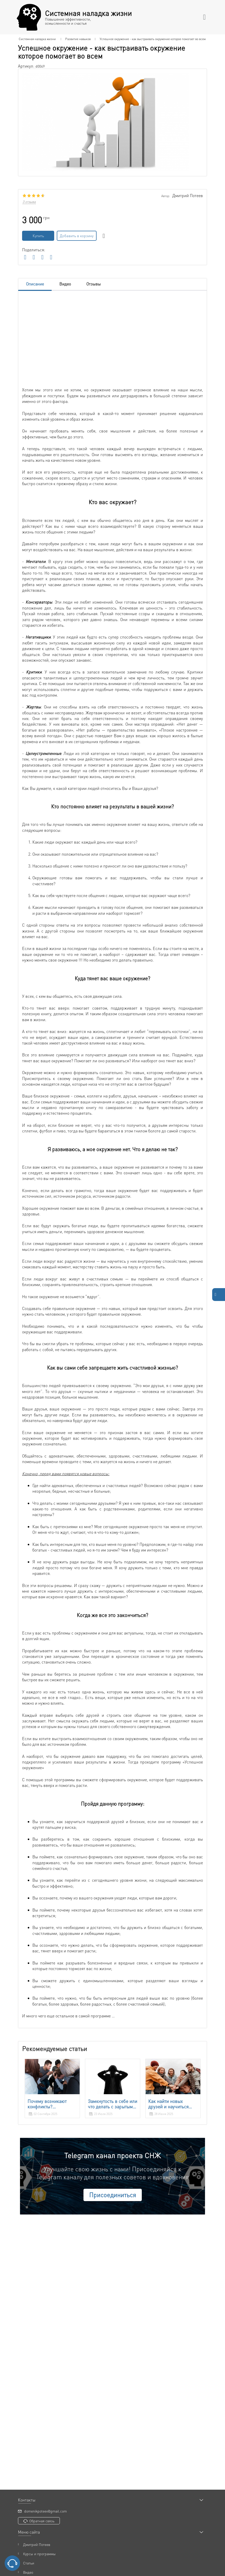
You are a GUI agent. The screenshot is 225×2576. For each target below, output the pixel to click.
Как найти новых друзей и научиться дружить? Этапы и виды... (168, 2104)
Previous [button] (28, 2086)
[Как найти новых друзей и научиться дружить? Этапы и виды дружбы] (173, 2076)
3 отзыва (29, 202)
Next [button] (197, 2086)
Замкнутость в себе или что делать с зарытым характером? (112, 2104)
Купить (38, 235)
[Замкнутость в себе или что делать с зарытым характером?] (112, 2076)
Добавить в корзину (76, 235)
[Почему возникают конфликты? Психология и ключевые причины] (52, 2076)
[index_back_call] (12, 2563)
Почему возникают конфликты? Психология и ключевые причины (47, 2104)
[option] (52, 2088)
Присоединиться (112, 2195)
